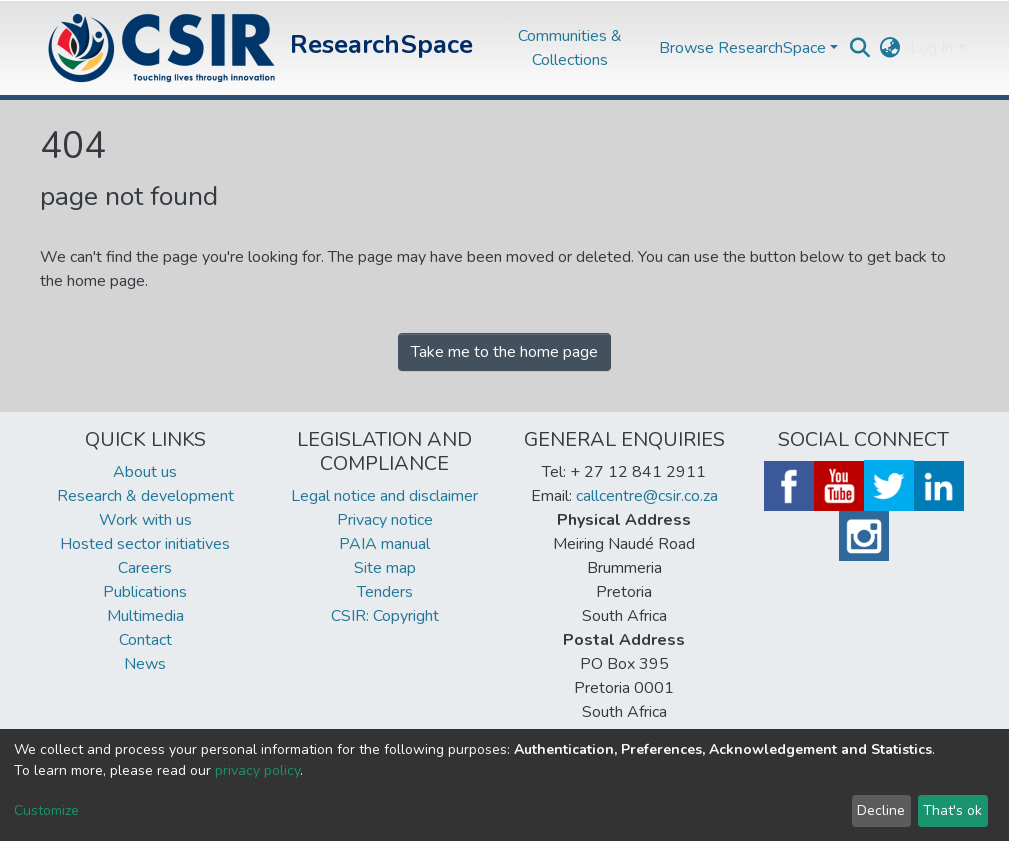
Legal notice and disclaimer (384, 496)
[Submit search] (859, 48)
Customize (46, 810)
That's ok (952, 810)
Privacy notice (385, 520)
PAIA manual (384, 544)
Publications (145, 592)
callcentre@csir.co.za (647, 496)
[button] (889, 48)
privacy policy (257, 770)
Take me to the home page (504, 352)
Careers (145, 568)
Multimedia (145, 616)
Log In (931, 48)
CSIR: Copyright (385, 616)
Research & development (145, 496)
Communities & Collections (570, 48)
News (145, 664)
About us (145, 472)
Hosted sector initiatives (145, 544)
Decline (881, 810)
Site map (385, 568)
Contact (145, 640)
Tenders (385, 592)
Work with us (145, 520)
